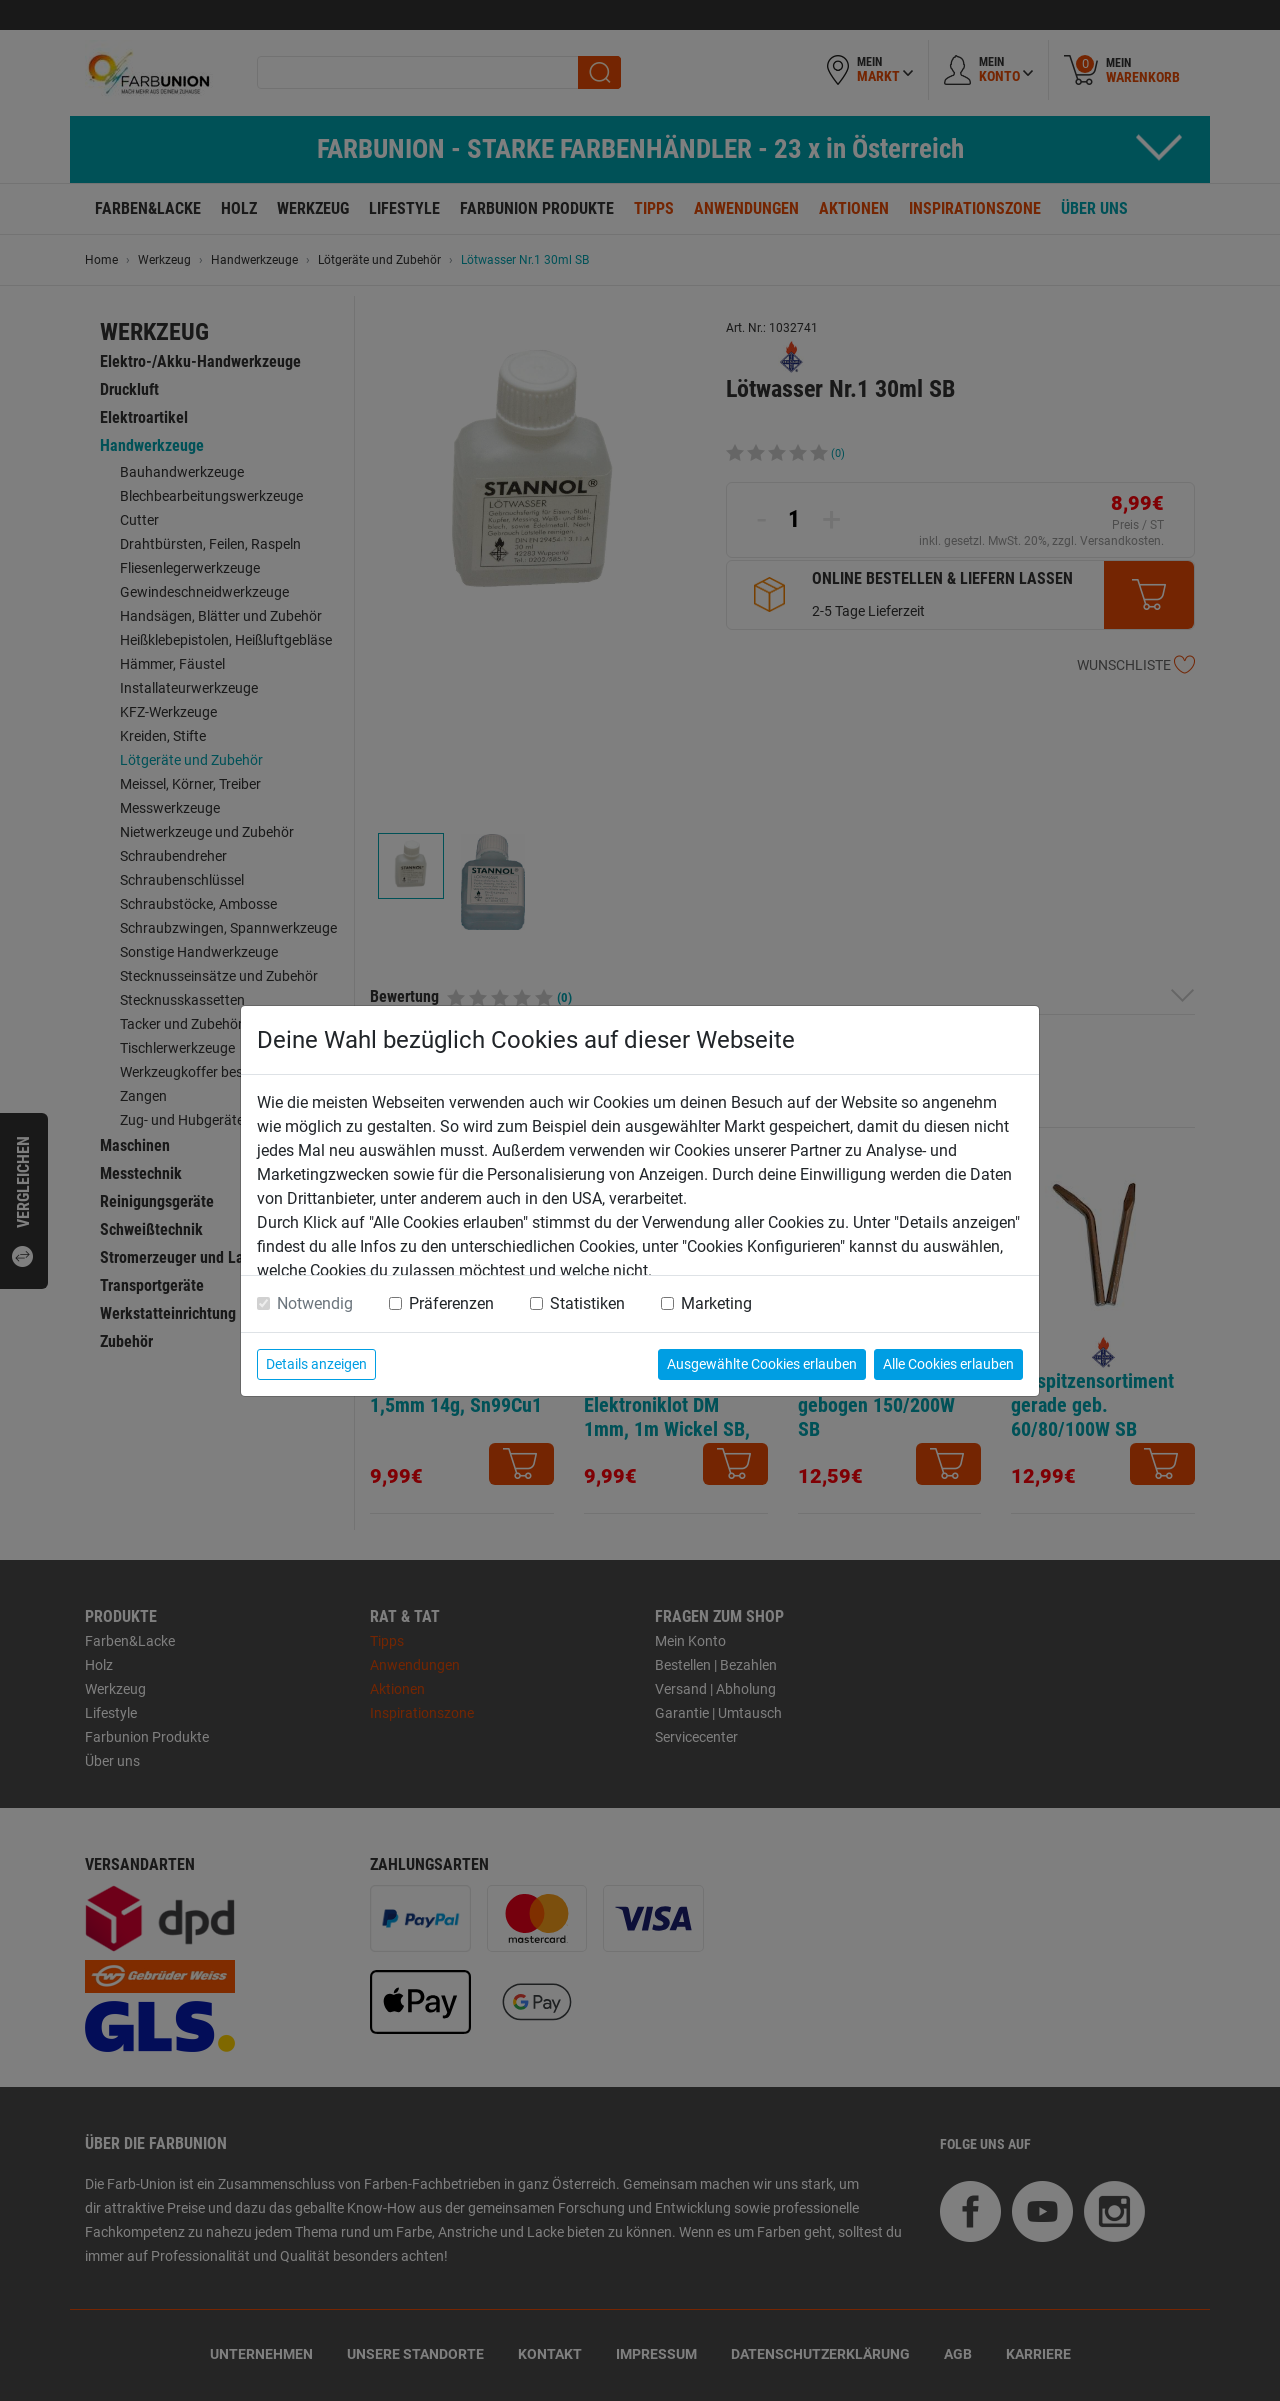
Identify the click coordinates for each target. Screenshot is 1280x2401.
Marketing (716, 1303)
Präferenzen (451, 1303)
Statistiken (587, 1303)
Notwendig (315, 1303)
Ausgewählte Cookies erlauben (762, 1364)
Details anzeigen (316, 1364)
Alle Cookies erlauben (948, 1364)
